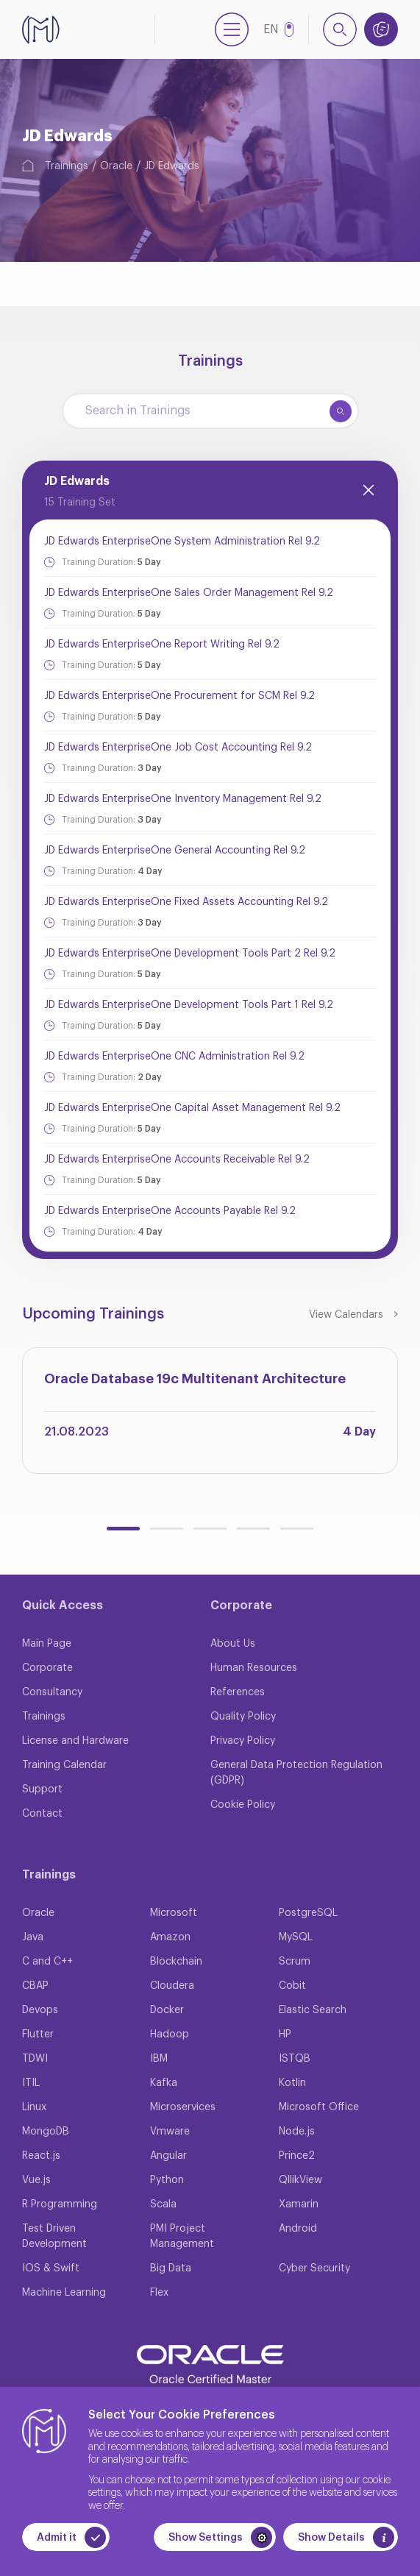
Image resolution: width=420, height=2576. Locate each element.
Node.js (297, 2131)
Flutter (38, 2034)
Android (298, 2229)
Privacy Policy (242, 1741)
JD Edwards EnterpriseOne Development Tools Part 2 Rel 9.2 (189, 953)
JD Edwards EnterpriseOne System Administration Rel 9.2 (182, 541)
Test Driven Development (54, 2236)
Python (167, 2180)
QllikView (300, 2180)
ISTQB (294, 2059)
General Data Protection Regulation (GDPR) (296, 1773)
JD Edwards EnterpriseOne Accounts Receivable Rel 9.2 (177, 1159)
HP (285, 2034)
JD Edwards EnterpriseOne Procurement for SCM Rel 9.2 (179, 696)
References (237, 1692)
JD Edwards (171, 166)
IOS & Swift (50, 2268)
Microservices (183, 2107)
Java (32, 1937)
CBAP (35, 1986)
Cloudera (172, 1986)
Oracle (116, 166)
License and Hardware (75, 1741)
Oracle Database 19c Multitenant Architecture (195, 1378)
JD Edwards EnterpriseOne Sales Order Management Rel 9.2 (188, 593)
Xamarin (298, 2204)
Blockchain (176, 1961)
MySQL (296, 1937)
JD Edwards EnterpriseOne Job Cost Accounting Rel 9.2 (178, 747)
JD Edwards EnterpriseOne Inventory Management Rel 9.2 (182, 799)
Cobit (292, 1986)
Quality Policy (243, 1716)
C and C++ (47, 1961)
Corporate (47, 1668)
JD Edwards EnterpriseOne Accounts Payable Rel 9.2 (170, 1211)
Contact (42, 1814)
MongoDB (45, 2131)
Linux (34, 2107)
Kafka (163, 2083)
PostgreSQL (308, 1913)
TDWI (35, 2059)
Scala (163, 2204)
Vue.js (36, 2180)
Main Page (46, 1644)
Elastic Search (312, 2010)
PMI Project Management (182, 2236)
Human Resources (253, 1668)
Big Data (170, 2268)
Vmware (170, 2131)
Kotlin (292, 2083)
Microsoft (173, 1913)
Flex (159, 2293)
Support (42, 1789)
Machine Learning (64, 2293)
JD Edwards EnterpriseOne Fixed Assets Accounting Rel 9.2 (186, 902)
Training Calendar (64, 1765)
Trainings (66, 166)
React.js (41, 2156)
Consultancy (52, 1692)
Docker (167, 2010)
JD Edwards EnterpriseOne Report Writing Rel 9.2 (162, 644)
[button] (123, 1528)
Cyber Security (314, 2268)
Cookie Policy (242, 1805)
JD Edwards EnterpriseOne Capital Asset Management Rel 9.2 (192, 1108)
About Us (232, 1644)
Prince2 (297, 2156)
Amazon (170, 1937)
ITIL (31, 2083)
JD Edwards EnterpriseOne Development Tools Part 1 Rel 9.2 (188, 1005)
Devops (40, 2010)
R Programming (59, 2204)
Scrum (294, 1961)
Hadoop (169, 2034)
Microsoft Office (319, 2107)
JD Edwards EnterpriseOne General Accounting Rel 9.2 (174, 850)
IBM (159, 2059)
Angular (168, 2156)
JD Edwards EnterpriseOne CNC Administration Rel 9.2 (174, 1056)
